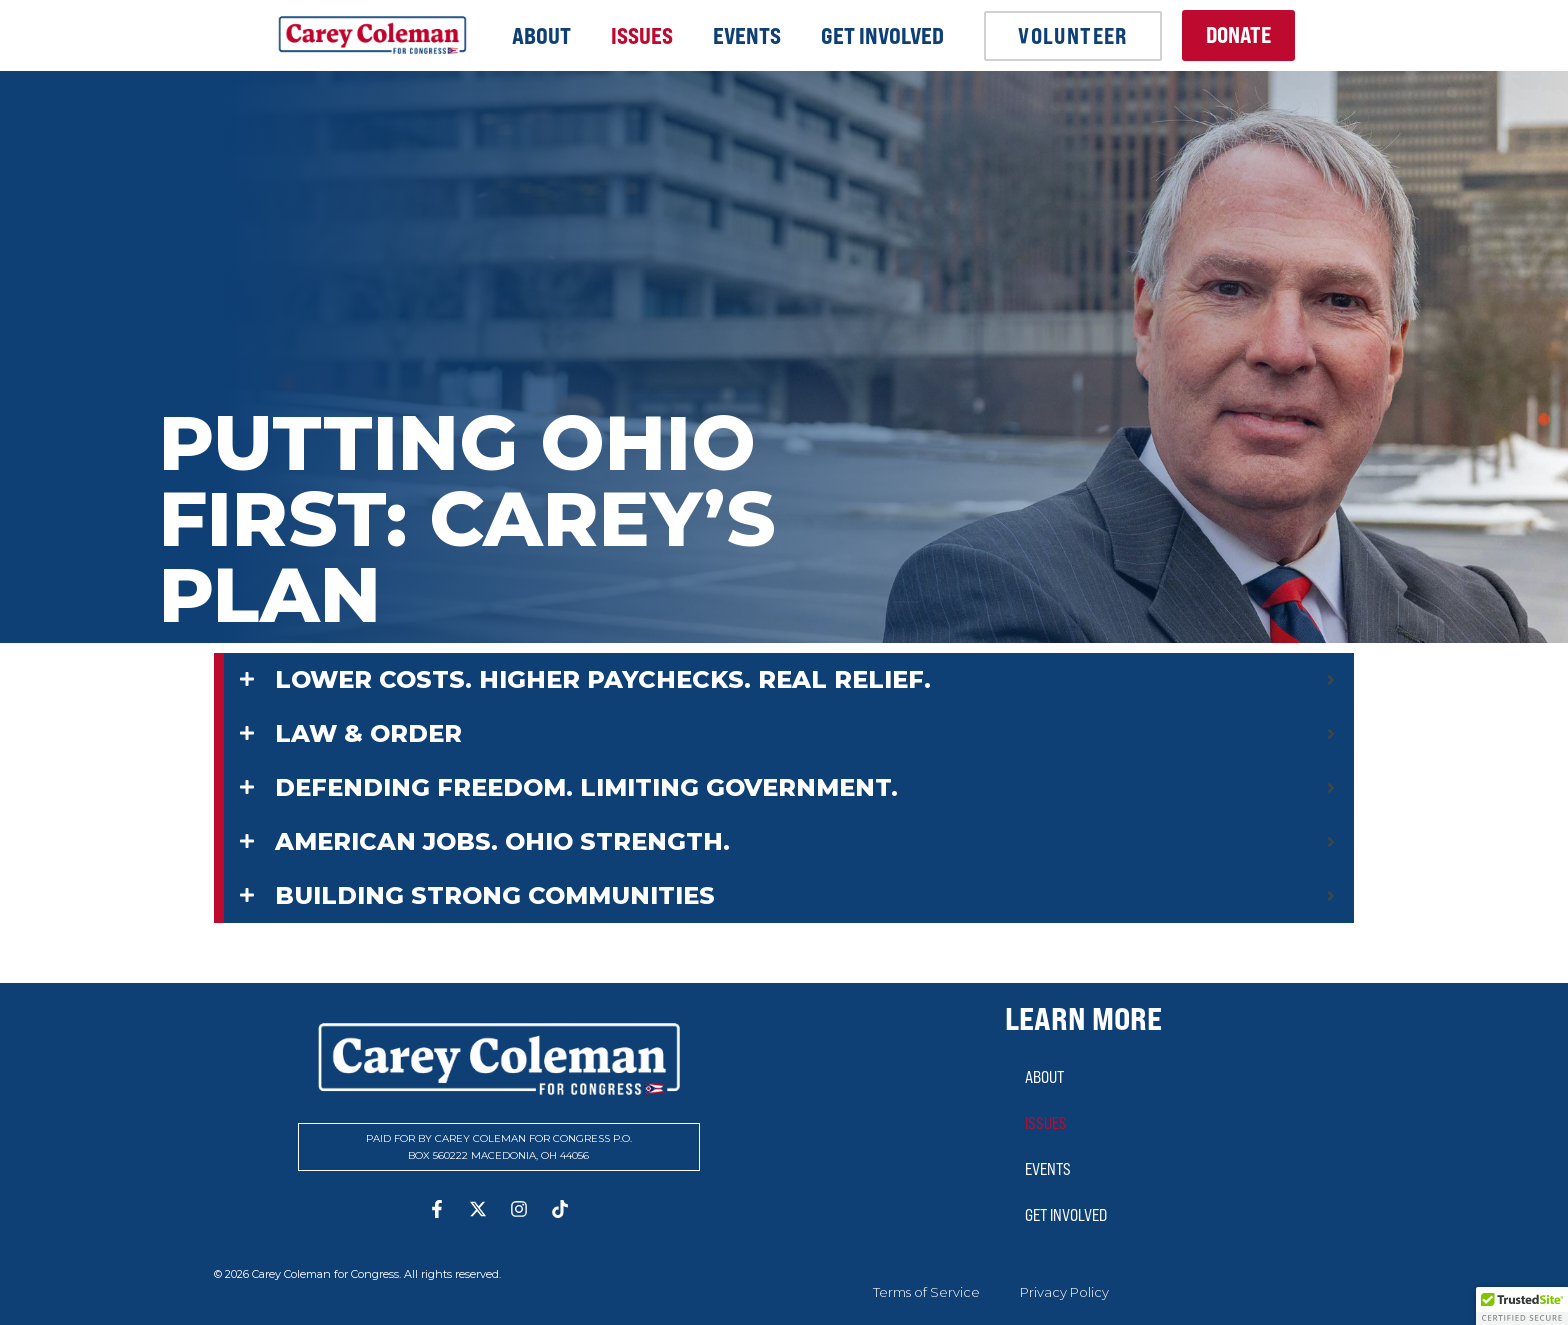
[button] (1522, 1306)
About (541, 36)
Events (747, 36)
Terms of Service (926, 1292)
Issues (642, 36)
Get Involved (882, 36)
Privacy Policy (1064, 1292)
